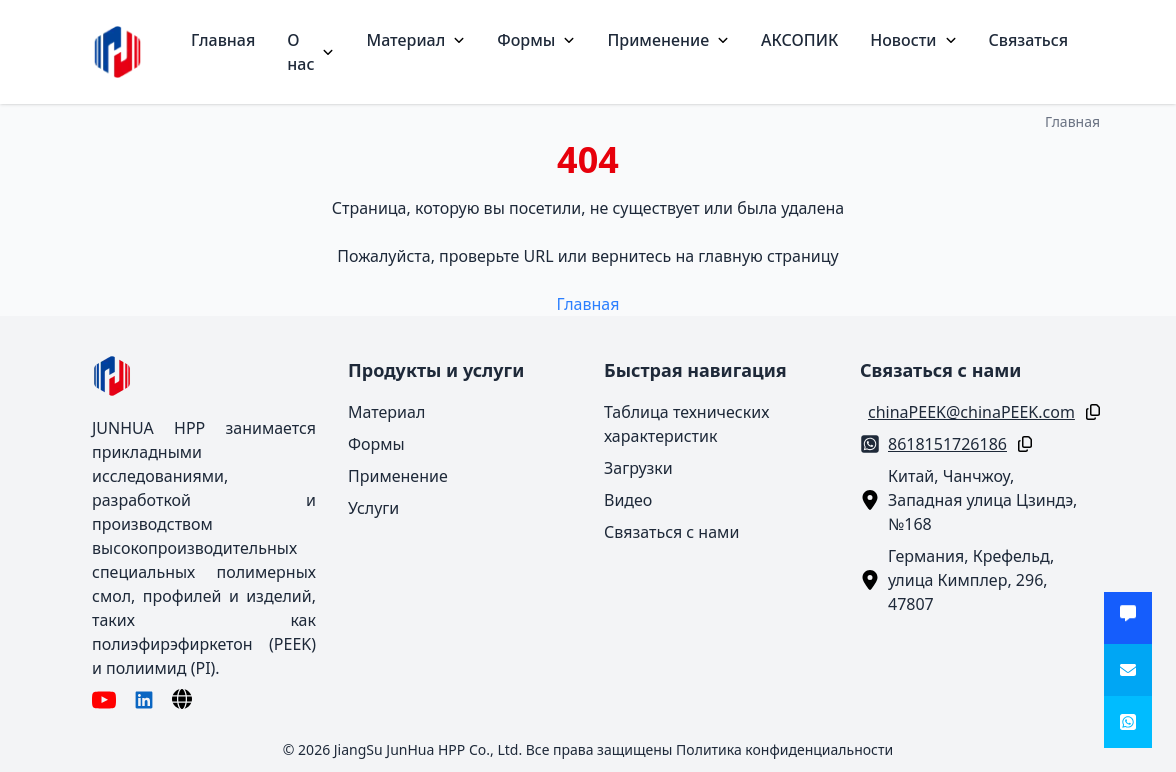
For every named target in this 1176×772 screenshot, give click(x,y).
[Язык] (182, 699)
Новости (913, 40)
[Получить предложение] (1128, 618)
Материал (415, 40)
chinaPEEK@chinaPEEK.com (971, 412)
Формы (536, 40)
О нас (310, 52)
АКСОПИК (799, 40)
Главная (223, 40)
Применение (668, 40)
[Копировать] (1089, 412)
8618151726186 (947, 444)
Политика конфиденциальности (784, 749)
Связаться (1028, 40)
